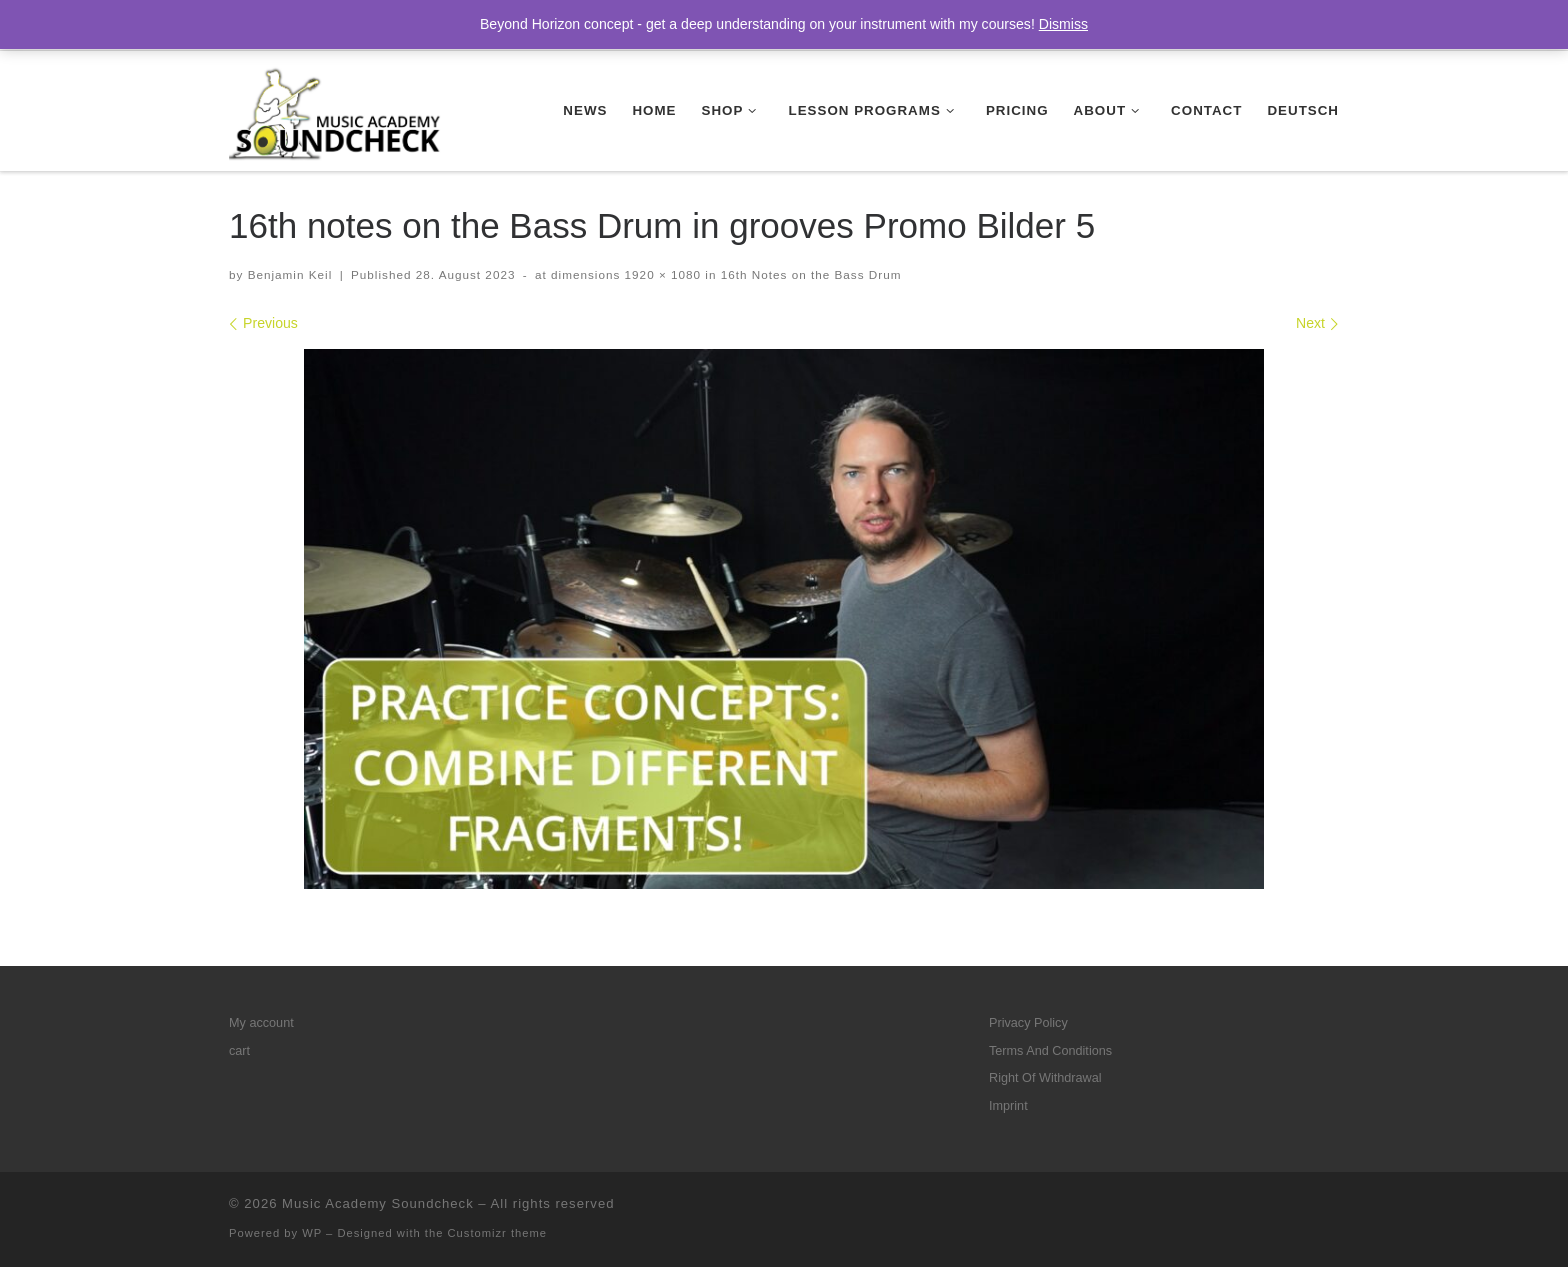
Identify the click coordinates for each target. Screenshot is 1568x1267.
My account (261, 1023)
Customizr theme (498, 1233)
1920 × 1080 (660, 274)
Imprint (1008, 1106)
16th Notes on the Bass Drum (808, 274)
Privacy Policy (1028, 1023)
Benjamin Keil (290, 274)
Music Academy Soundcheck (378, 1203)
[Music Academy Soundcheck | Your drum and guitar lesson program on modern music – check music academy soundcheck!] (336, 108)
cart (239, 1051)
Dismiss (1063, 24)
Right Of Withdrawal (1045, 1078)
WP (312, 1233)
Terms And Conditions (1050, 1051)
